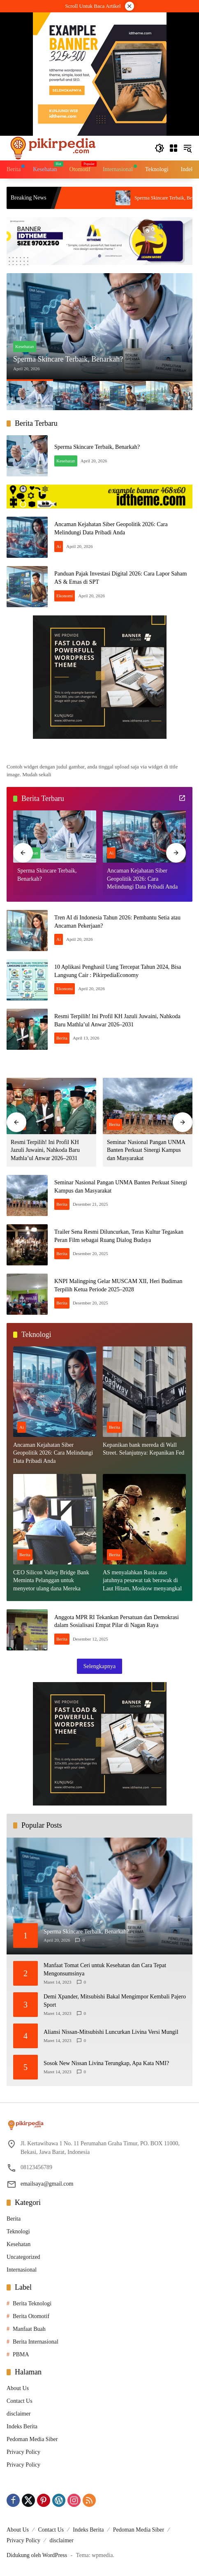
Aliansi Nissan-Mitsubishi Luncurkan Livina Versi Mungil (111, 2032)
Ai (58, 546)
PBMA (21, 2354)
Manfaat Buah (29, 2329)
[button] (159, 148)
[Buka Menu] (173, 148)
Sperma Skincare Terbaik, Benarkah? (68, 359)
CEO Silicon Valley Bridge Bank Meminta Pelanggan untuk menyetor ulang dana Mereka (51, 1580)
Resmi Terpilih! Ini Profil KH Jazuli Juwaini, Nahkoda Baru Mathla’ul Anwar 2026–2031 (45, 1150)
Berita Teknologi (32, 2303)
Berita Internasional (35, 2342)
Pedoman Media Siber (32, 2439)
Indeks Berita (22, 2426)
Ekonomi (64, 595)
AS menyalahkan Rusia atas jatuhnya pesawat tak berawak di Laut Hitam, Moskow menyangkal (142, 1580)
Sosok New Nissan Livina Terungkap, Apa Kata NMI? (106, 2063)
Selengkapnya (99, 1666)
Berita (61, 1037)
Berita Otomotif (31, 2316)
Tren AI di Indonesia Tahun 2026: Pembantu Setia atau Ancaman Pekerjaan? (102, 197)
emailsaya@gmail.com (47, 2184)
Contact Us (19, 2401)
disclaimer (18, 2414)
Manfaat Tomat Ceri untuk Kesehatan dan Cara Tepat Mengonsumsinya (105, 1969)
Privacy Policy (23, 2452)
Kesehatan (24, 346)
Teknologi (18, 2231)
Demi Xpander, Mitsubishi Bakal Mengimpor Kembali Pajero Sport (115, 2000)
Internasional (22, 2270)
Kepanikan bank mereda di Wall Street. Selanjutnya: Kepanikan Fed (143, 1449)
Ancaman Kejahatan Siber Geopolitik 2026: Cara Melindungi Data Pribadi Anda (142, 879)
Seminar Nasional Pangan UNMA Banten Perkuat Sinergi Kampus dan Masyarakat (146, 1150)
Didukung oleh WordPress (37, 2555)
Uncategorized (23, 2257)
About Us (18, 2388)
